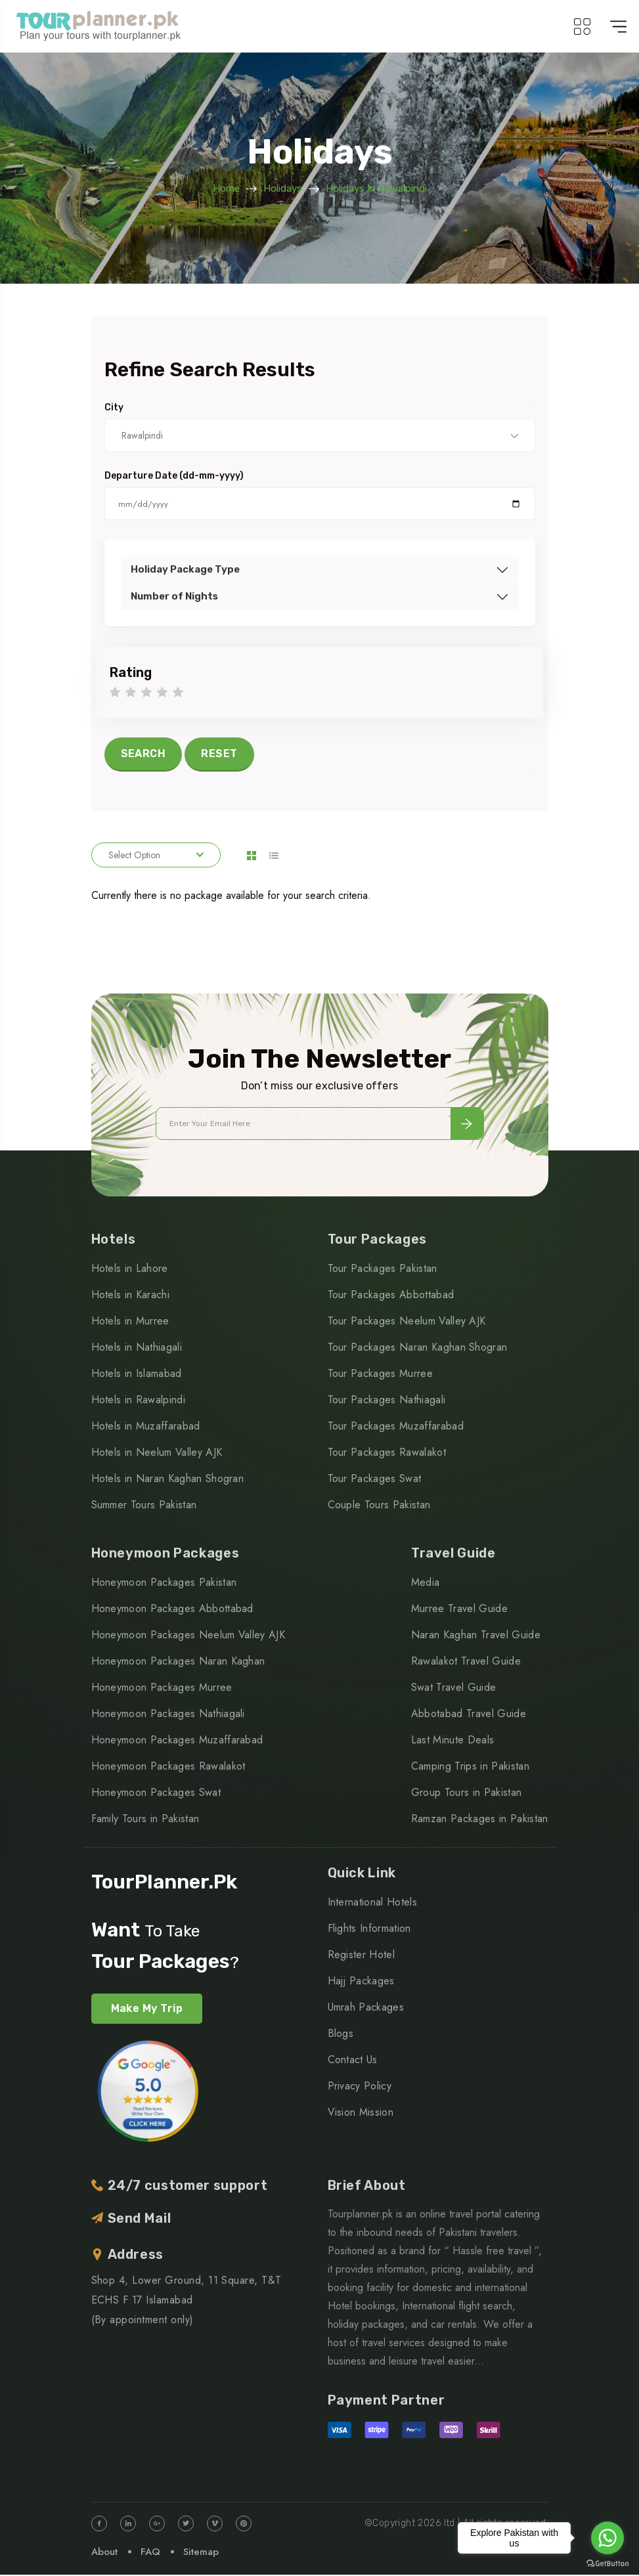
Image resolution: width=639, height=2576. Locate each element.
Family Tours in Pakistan (145, 1820)
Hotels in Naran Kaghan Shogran (167, 1480)
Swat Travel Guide (453, 1689)
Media (425, 1584)
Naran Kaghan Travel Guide (475, 1636)
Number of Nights (174, 596)
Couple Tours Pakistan (379, 1506)
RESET (219, 753)
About (104, 2553)
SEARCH (143, 753)
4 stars (162, 693)
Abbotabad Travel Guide (468, 1715)
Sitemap (201, 2553)
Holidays (282, 188)
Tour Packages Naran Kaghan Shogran (418, 1349)
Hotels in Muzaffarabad (145, 1427)
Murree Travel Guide (459, 1610)
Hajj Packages (361, 1982)
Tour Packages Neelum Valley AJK (407, 1322)
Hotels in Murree (130, 1322)
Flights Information (369, 1929)
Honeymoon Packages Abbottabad (172, 1610)
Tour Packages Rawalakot (387, 1454)
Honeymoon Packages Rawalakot (168, 1768)
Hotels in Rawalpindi (138, 1401)
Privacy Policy (359, 2087)
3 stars (146, 693)
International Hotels (372, 1903)
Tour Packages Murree (380, 1375)
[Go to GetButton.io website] (607, 2563)
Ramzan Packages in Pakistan (479, 1820)
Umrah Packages (366, 2008)
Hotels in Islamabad (136, 1375)
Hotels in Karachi (130, 1296)
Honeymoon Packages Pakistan (164, 1584)
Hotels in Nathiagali (136, 1349)
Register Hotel (361, 1955)
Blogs (341, 2034)
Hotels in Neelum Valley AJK (157, 1454)
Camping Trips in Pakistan (470, 1768)
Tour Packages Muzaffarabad (396, 1427)
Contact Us (353, 2060)
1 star (115, 693)
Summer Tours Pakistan (144, 1506)
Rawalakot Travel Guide (466, 1662)
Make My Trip (147, 2009)
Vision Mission (360, 2113)
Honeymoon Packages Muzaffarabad (177, 1741)
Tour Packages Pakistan (382, 1270)
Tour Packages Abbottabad (391, 1296)
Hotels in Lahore (129, 1270)
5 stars (178, 693)
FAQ (150, 2553)
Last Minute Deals (452, 1741)
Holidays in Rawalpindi (376, 188)
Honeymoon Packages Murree (161, 1689)
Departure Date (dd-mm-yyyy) (174, 476)
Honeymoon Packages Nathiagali (168, 1715)
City (113, 407)
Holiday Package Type (185, 569)
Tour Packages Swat (375, 1480)
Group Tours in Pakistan (466, 1794)
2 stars (130, 693)
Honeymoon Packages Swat (156, 1794)
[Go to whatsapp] (607, 2537)
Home (226, 188)
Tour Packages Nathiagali (387, 1401)
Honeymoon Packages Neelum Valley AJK (188, 1636)
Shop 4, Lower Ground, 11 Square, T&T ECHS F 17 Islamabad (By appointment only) (186, 2301)
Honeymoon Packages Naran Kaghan (178, 1662)
